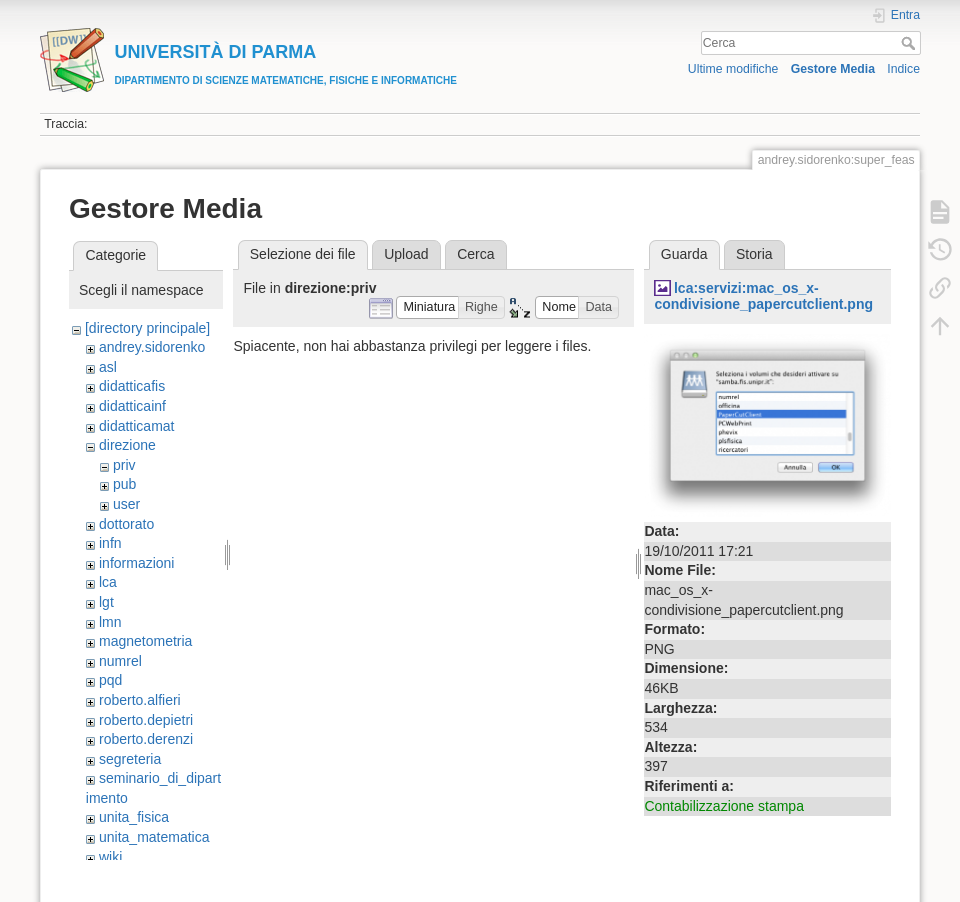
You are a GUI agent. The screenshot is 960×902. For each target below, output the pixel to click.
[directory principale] (147, 328)
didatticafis (132, 386)
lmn (110, 622)
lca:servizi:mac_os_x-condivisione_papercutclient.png (763, 296)
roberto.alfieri (140, 700)
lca (108, 582)
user (126, 504)
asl (108, 367)
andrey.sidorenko (152, 347)
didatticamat (136, 426)
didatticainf (132, 406)
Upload (406, 254)
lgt (106, 602)
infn (110, 543)
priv (124, 465)
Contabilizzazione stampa (724, 806)
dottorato (126, 524)
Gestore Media (833, 69)
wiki (110, 857)
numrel (120, 661)
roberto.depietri (146, 720)
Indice (903, 69)
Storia (754, 254)
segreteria (130, 759)
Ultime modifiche (733, 69)
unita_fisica (134, 817)
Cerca (910, 43)
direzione (127, 445)
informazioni (136, 563)
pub (124, 484)
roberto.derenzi (146, 739)
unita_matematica (154, 837)
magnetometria (145, 641)
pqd (110, 680)
